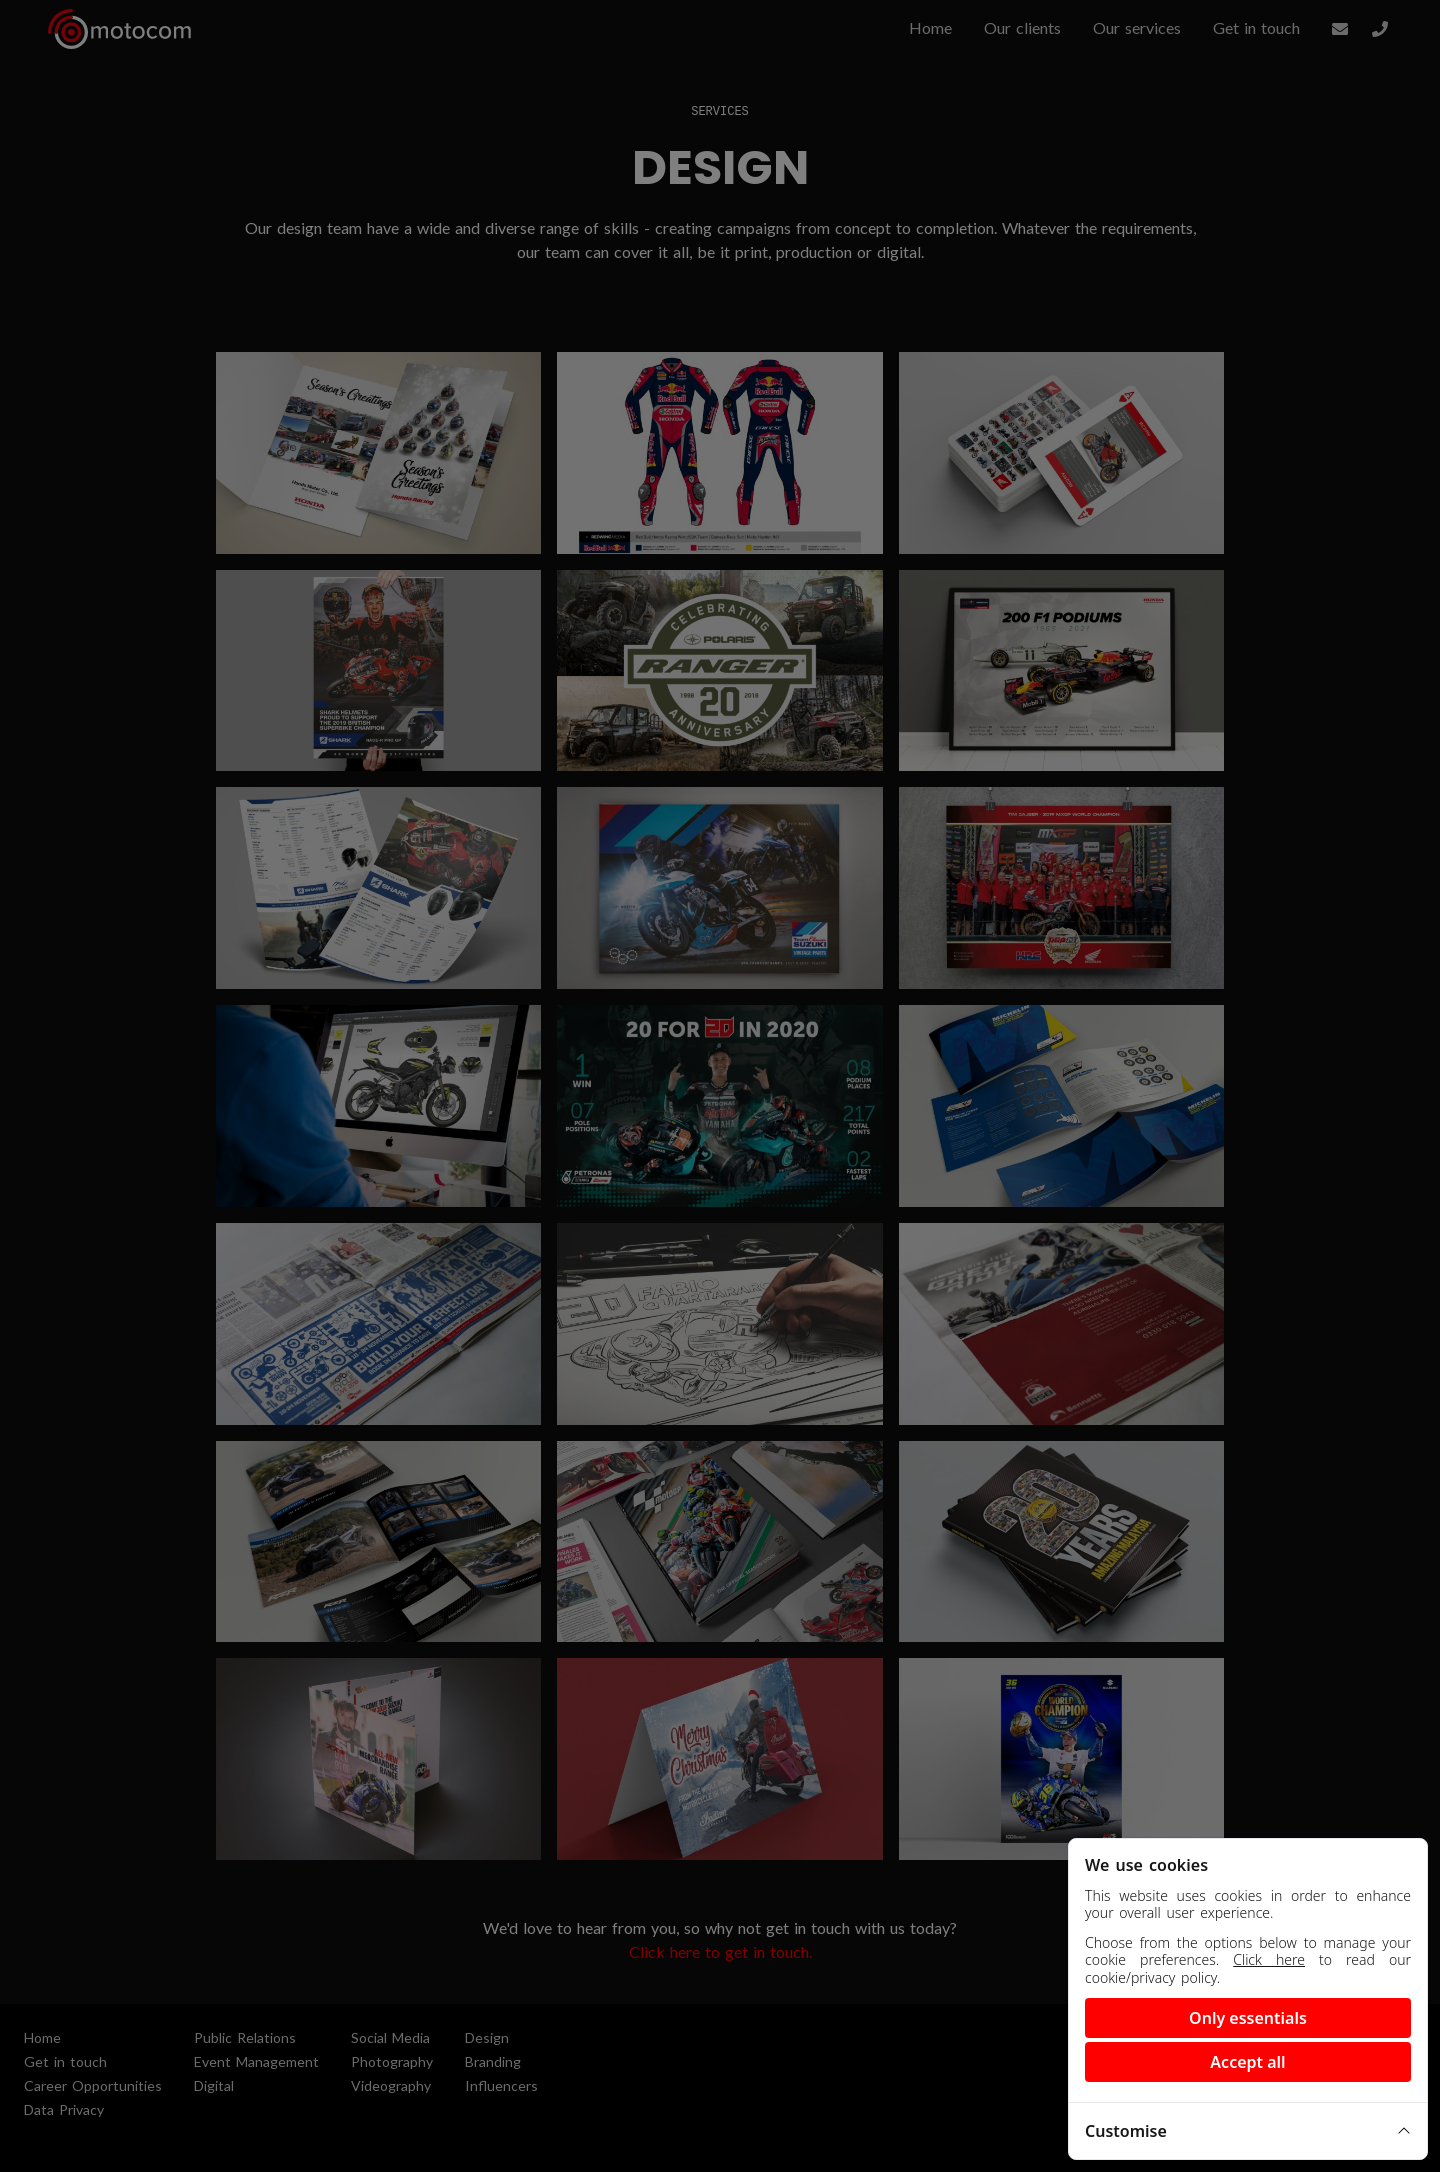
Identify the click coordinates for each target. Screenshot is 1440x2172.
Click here (1269, 1959)
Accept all (1247, 2062)
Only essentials (1248, 2018)
